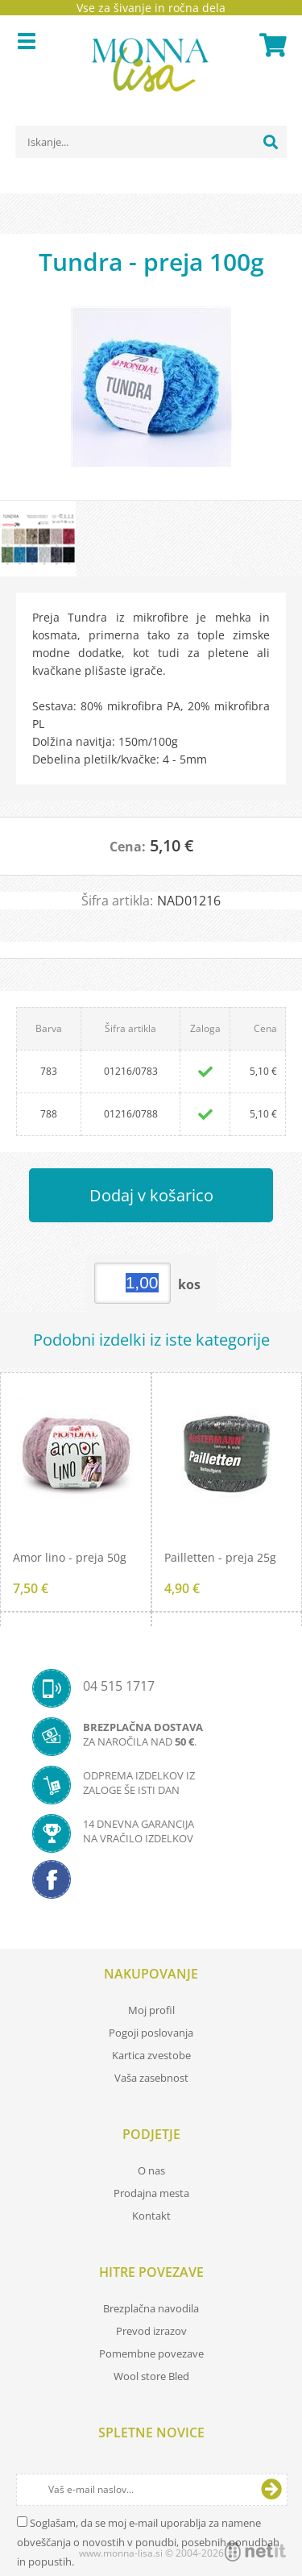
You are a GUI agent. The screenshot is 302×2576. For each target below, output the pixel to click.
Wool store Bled (151, 2376)
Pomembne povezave (151, 2353)
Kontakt (151, 2215)
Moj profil (151, 2010)
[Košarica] (270, 45)
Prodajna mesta (151, 2193)
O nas (151, 2170)
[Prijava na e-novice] (271, 2489)
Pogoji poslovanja (151, 2032)
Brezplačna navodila (151, 2308)
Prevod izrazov (151, 2331)
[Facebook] (151, 1884)
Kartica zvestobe (151, 2055)
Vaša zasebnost (151, 2077)
